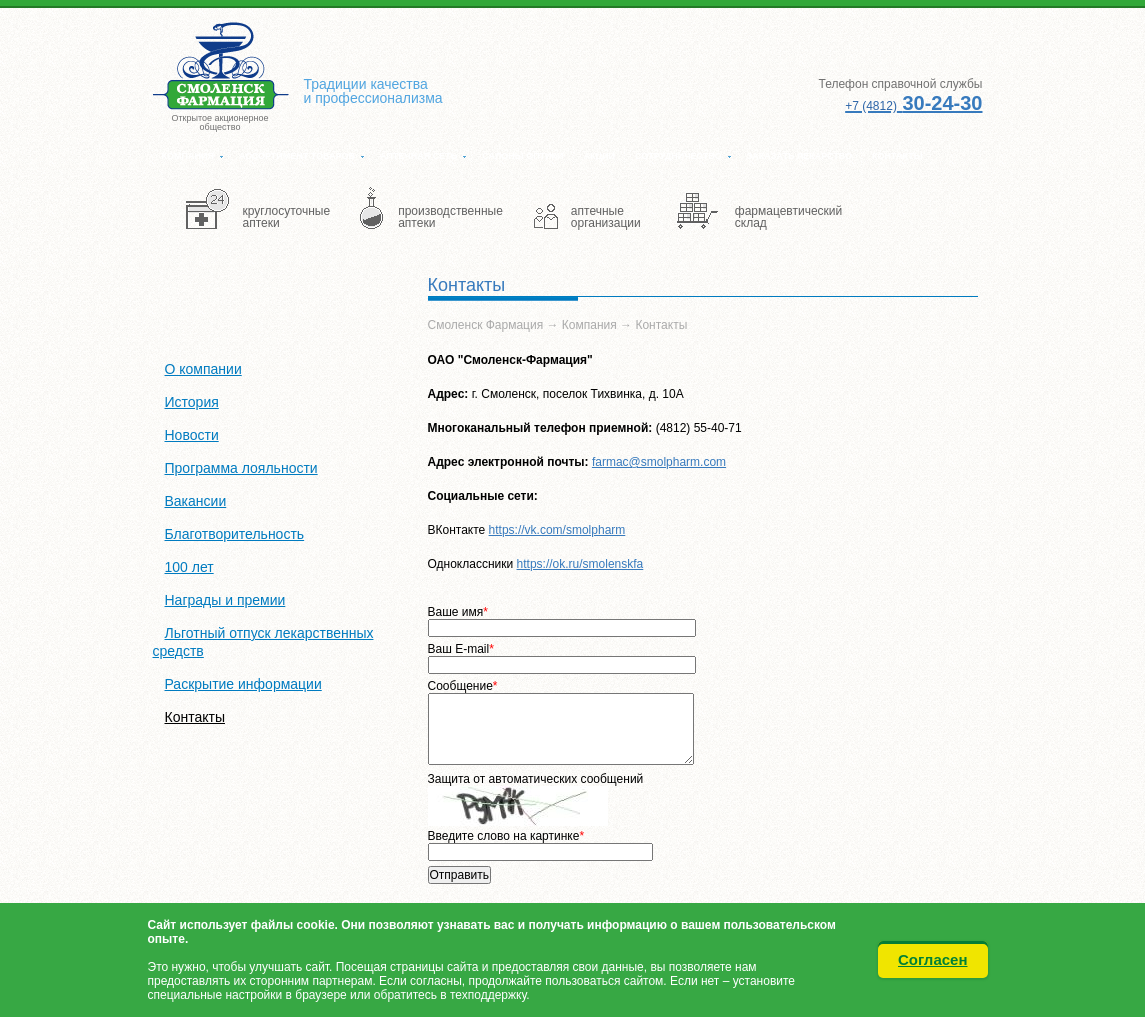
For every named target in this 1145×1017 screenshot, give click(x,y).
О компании (203, 369)
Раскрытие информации (243, 684)
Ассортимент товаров (297, 156)
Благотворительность (235, 534)
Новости (192, 435)
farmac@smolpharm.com (659, 462)
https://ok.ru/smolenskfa (580, 564)
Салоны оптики (522, 156)
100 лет (189, 567)
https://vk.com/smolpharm (557, 530)
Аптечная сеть (418, 156)
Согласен (933, 959)
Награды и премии (225, 600)
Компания (188, 156)
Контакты (897, 156)
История (192, 402)
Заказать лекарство (799, 156)
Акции (600, 156)
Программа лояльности (241, 468)
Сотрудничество (678, 156)
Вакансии (196, 501)
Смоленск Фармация (486, 325)
